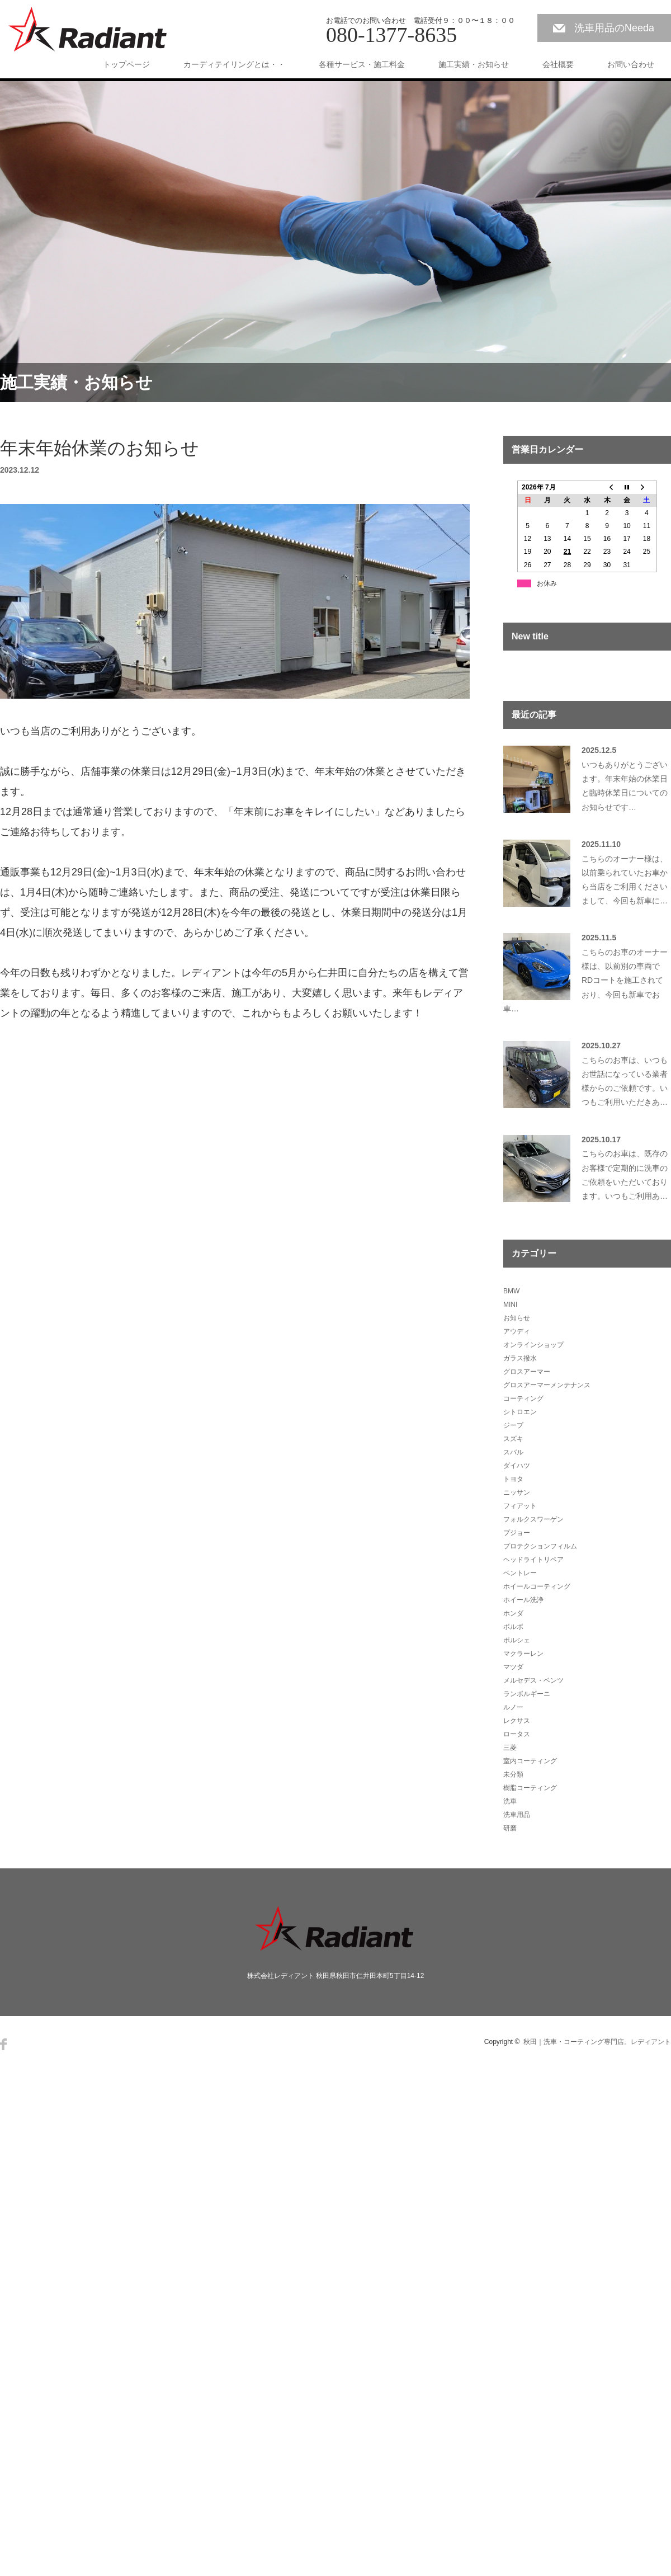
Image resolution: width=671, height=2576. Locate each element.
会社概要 (558, 64)
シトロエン (520, 1412)
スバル (513, 1452)
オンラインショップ (533, 1345)
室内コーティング (530, 1761)
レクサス (516, 1721)
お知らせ (516, 1318)
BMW (511, 1291)
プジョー (516, 1533)
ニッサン (516, 1492)
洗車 (510, 1801)
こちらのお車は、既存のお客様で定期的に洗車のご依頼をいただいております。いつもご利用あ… (625, 1174)
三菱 (510, 1747)
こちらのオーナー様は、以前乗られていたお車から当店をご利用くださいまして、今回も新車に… (625, 880)
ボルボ (513, 1627)
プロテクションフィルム (540, 1546)
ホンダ (513, 1613)
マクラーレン (523, 1653)
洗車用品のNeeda (614, 28)
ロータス (516, 1734)
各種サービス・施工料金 (362, 64)
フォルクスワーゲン (533, 1519)
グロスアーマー (526, 1372)
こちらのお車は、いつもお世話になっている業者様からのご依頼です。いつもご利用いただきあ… (625, 1081)
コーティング (523, 1398)
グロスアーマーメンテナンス (546, 1385)
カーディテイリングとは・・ (234, 64)
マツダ (513, 1667)
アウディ (516, 1331)
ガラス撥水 (520, 1358)
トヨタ (513, 1479)
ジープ (513, 1425)
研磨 (510, 1828)
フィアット (520, 1506)
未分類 (513, 1774)
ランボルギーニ (526, 1694)
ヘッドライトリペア (533, 1560)
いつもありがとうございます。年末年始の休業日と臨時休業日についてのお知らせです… (625, 786)
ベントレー (520, 1573)
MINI (510, 1304)
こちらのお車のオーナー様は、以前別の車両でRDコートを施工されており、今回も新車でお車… (585, 980)
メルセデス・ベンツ (533, 1680)
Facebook (3, 2044)
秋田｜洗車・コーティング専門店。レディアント (597, 2042)
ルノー (513, 1707)
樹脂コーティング (530, 1788)
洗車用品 (516, 1815)
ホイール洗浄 (523, 1600)
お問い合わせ (630, 64)
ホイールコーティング (536, 1586)
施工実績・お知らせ (473, 64)
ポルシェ (516, 1640)
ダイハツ (516, 1466)
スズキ (513, 1439)
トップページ (126, 64)
